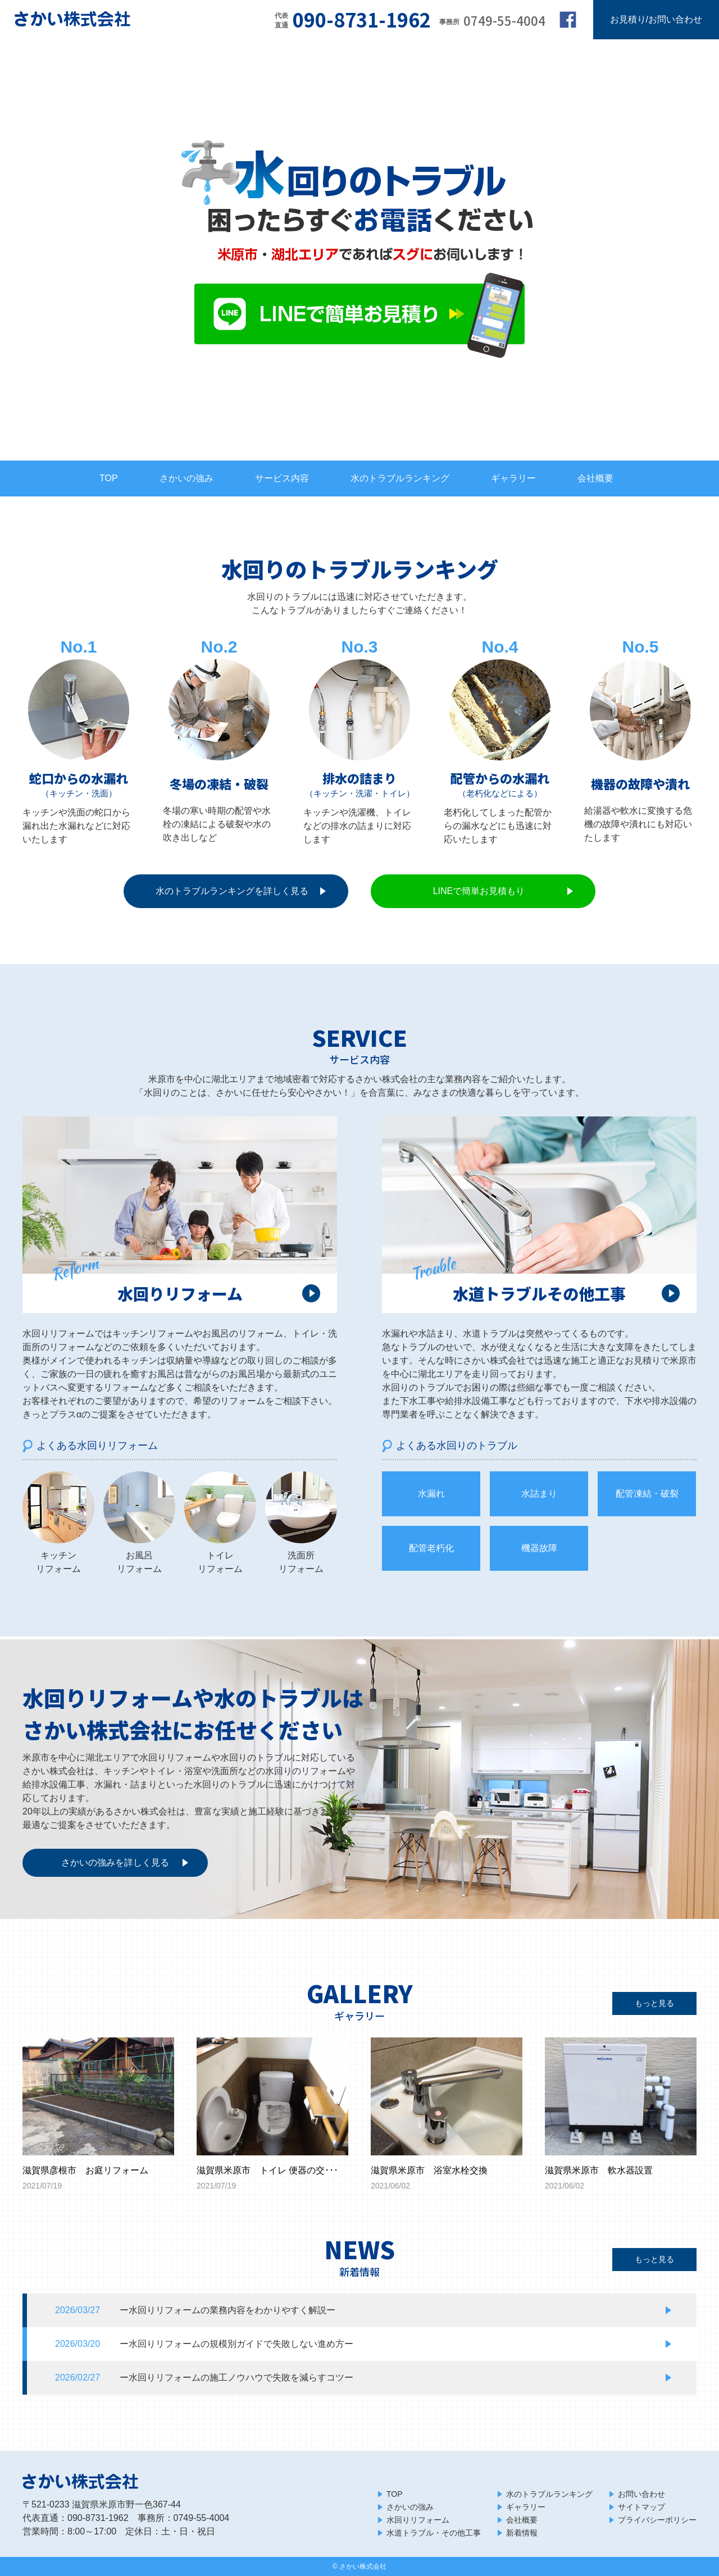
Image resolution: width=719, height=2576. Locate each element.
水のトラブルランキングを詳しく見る (232, 891)
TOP (108, 478)
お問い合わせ (641, 2494)
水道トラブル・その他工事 (433, 2532)
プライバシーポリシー (657, 2519)
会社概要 (595, 478)
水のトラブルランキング (400, 478)
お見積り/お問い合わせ (656, 19)
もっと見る (654, 2003)
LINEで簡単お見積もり (479, 891)
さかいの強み (186, 478)
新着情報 (522, 2532)
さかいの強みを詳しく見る (115, 1862)
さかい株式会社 (362, 2566)
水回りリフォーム (417, 2519)
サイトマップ (641, 2506)
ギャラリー (513, 478)
